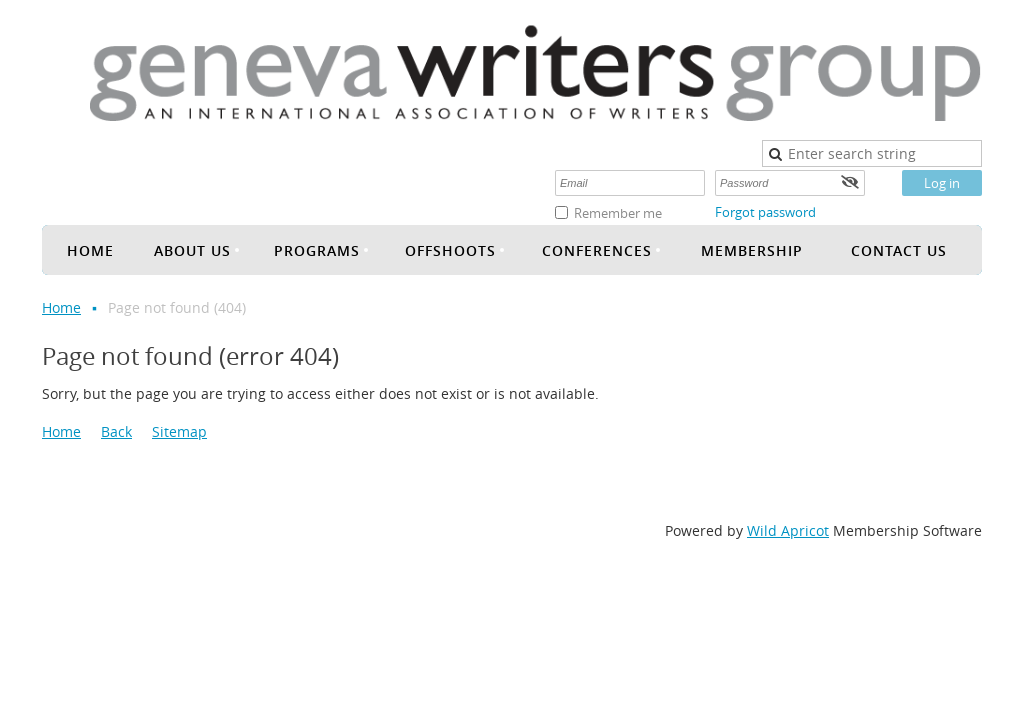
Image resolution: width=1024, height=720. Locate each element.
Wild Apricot (788, 530)
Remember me (618, 213)
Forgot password (765, 212)
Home (61, 307)
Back (116, 431)
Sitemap (179, 431)
